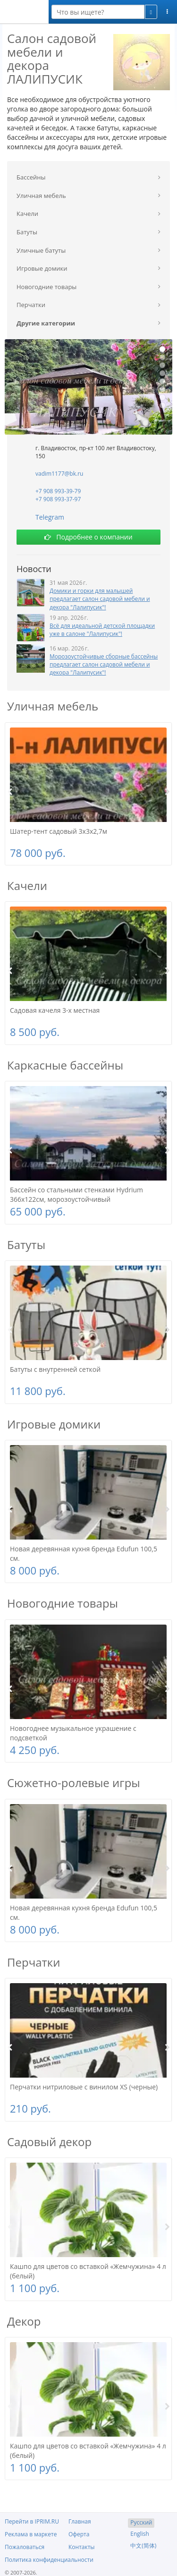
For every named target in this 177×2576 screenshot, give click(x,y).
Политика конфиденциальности (49, 2560)
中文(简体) (143, 2546)
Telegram (49, 517)
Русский (141, 2522)
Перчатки (33, 1962)
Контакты (81, 2547)
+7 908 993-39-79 (58, 491)
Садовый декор (49, 2141)
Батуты (26, 1244)
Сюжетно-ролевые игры (73, 1782)
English (139, 2534)
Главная (79, 2521)
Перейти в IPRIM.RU (32, 2521)
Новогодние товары (62, 1603)
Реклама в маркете (31, 2534)
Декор (24, 2321)
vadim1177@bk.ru (59, 474)
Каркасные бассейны (65, 1065)
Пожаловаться (24, 2547)
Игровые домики (54, 1424)
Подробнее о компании (88, 536)
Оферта (78, 2534)
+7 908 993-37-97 (58, 499)
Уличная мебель (52, 706)
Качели (27, 885)
